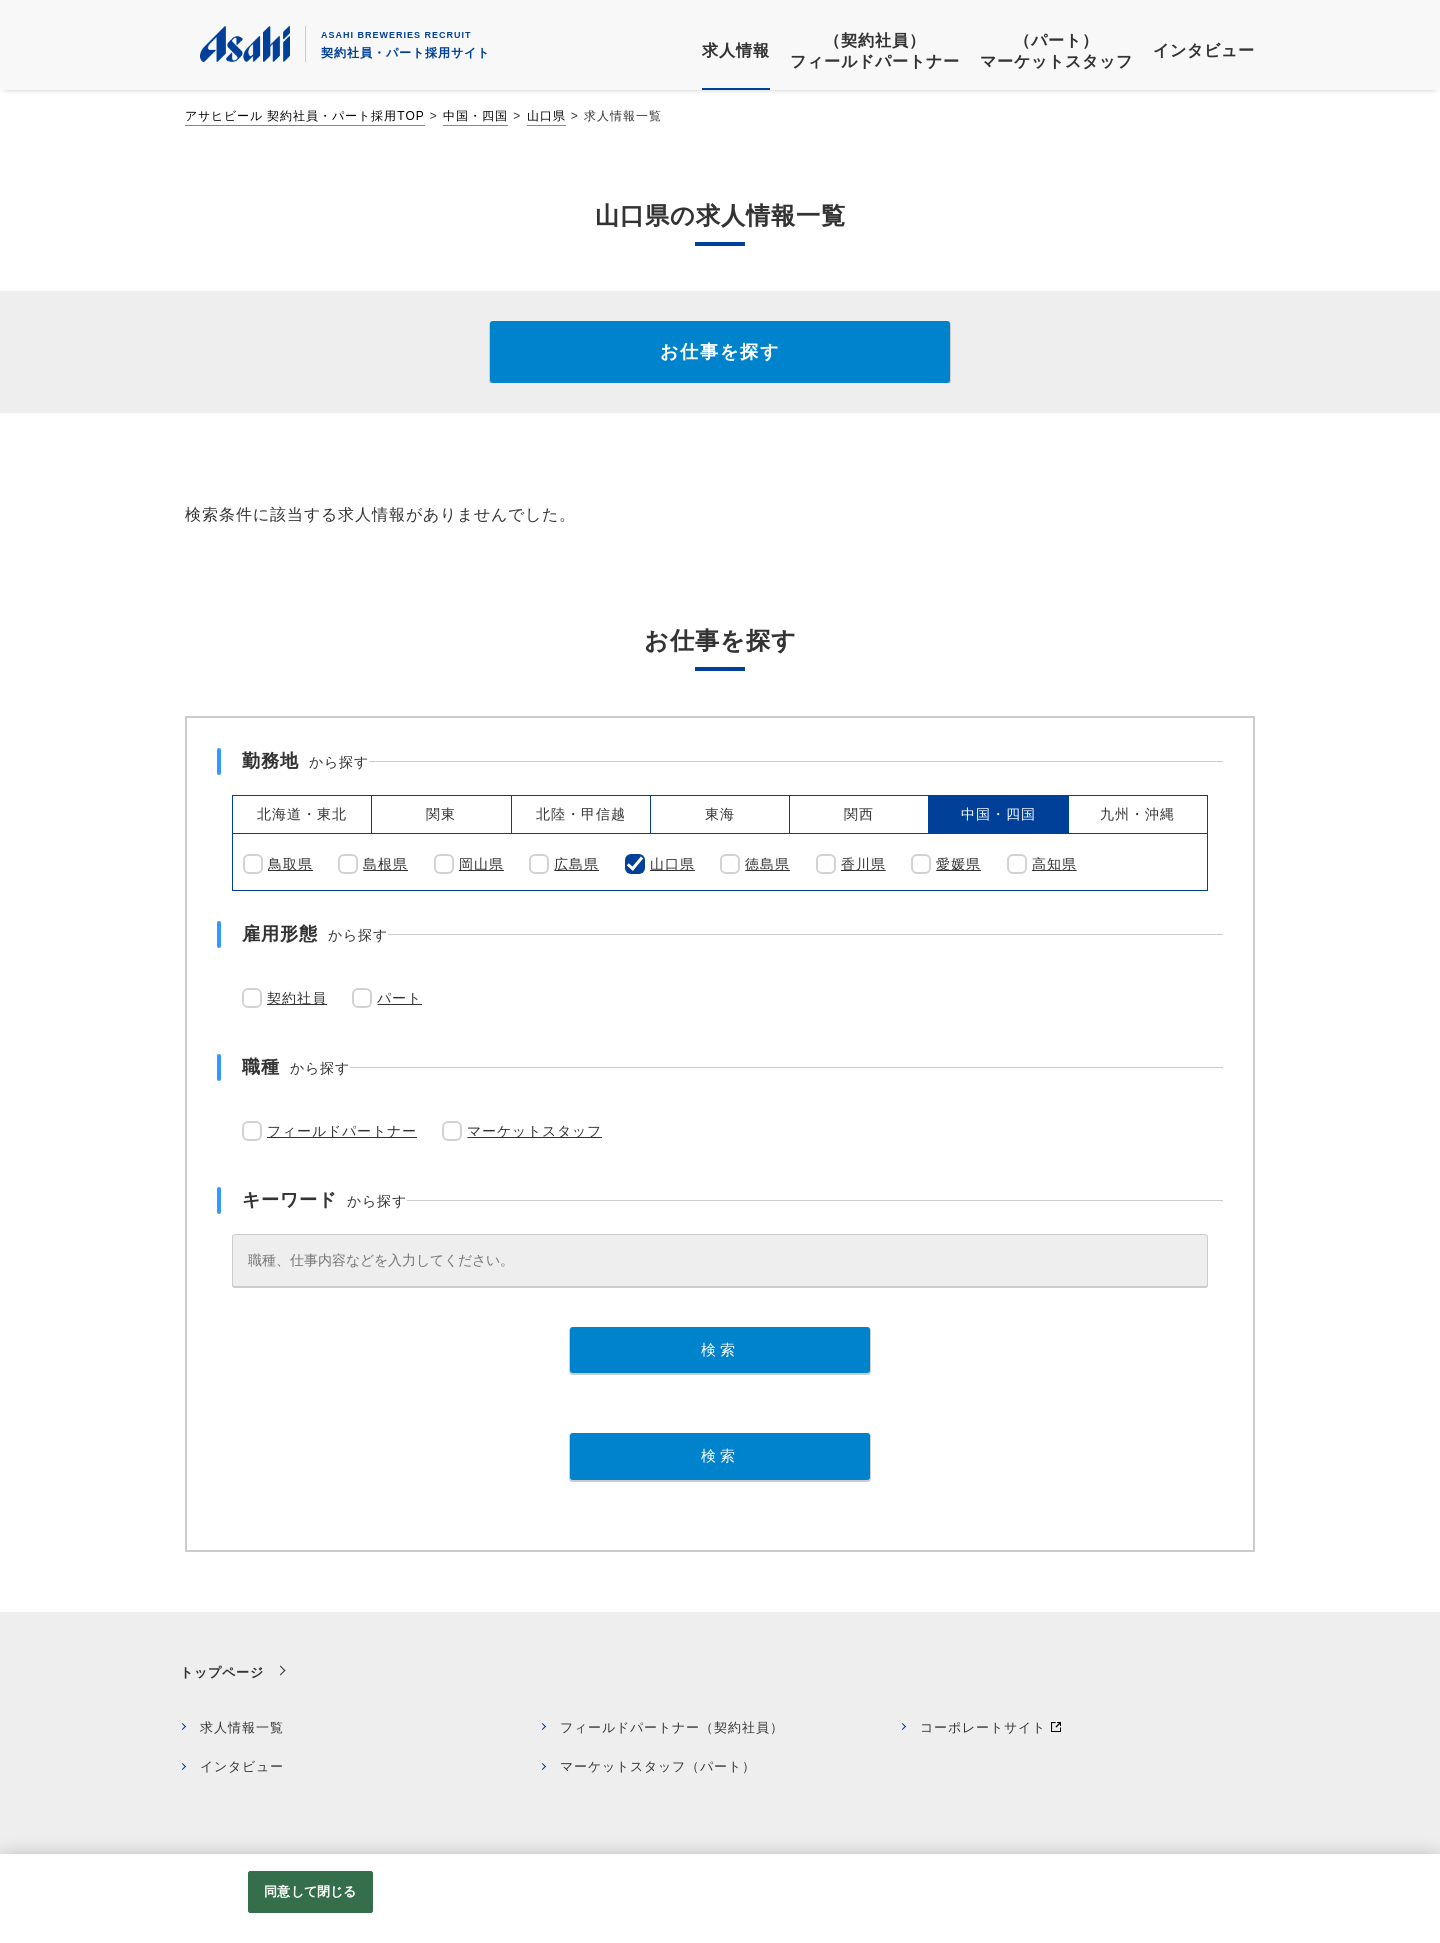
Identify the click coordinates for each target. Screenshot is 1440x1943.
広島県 (576, 864)
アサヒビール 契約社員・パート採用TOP (305, 116)
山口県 (546, 116)
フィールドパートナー (342, 1131)
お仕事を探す (720, 352)
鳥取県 (290, 864)
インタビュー (242, 1766)
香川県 (863, 864)
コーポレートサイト (983, 1727)
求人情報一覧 (242, 1727)
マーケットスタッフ (534, 1131)
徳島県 (767, 864)
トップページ (222, 1672)
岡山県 (481, 864)
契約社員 (297, 998)
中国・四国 (475, 116)
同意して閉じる (310, 1891)
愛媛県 (958, 864)
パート (399, 998)
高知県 (1054, 864)
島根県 (385, 864)
